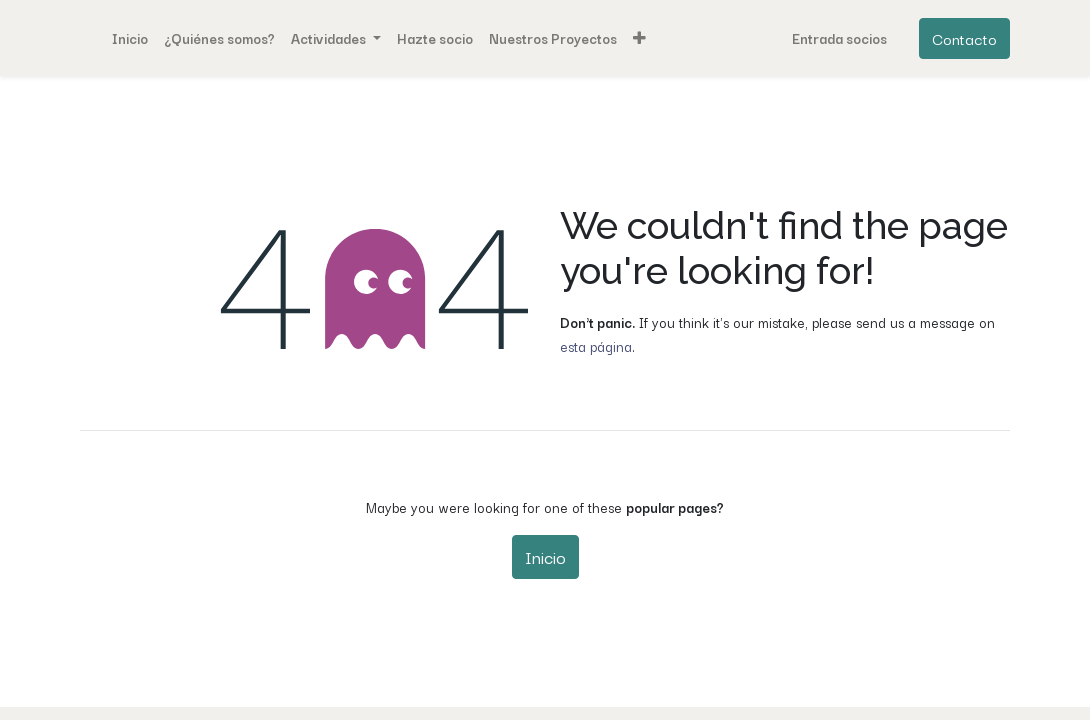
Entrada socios (839, 38)
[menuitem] (130, 38)
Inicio (545, 556)
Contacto (964, 38)
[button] (639, 38)
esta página (596, 346)
